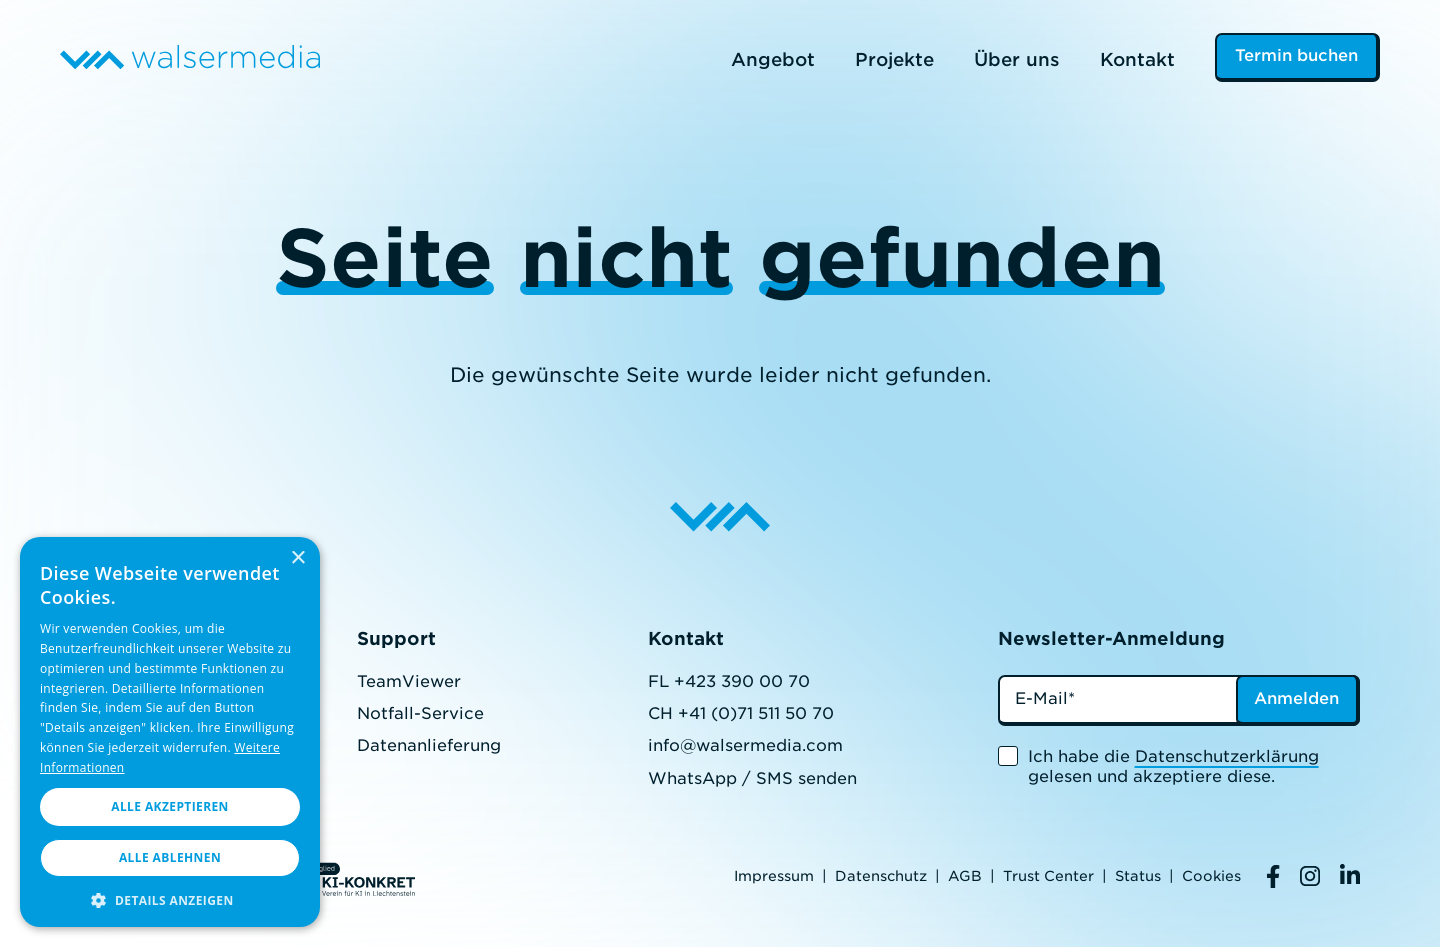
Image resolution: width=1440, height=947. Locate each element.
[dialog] (170, 732)
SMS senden (806, 778)
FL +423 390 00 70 (729, 681)
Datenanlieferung (429, 745)
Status (1138, 876)
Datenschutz (881, 876)
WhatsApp (692, 778)
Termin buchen (1296, 55)
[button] (170, 898)
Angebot (773, 59)
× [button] (297, 558)
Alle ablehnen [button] (170, 857)
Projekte (894, 59)
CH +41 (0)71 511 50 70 (741, 713)
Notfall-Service (420, 713)
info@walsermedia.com (745, 745)
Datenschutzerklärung (1227, 756)
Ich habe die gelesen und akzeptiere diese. (1173, 767)
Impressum (774, 876)
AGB (965, 876)
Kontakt (1137, 59)
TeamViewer (409, 681)
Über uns (1017, 59)
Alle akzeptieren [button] (170, 806)
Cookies (1211, 876)
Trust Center (1048, 876)
